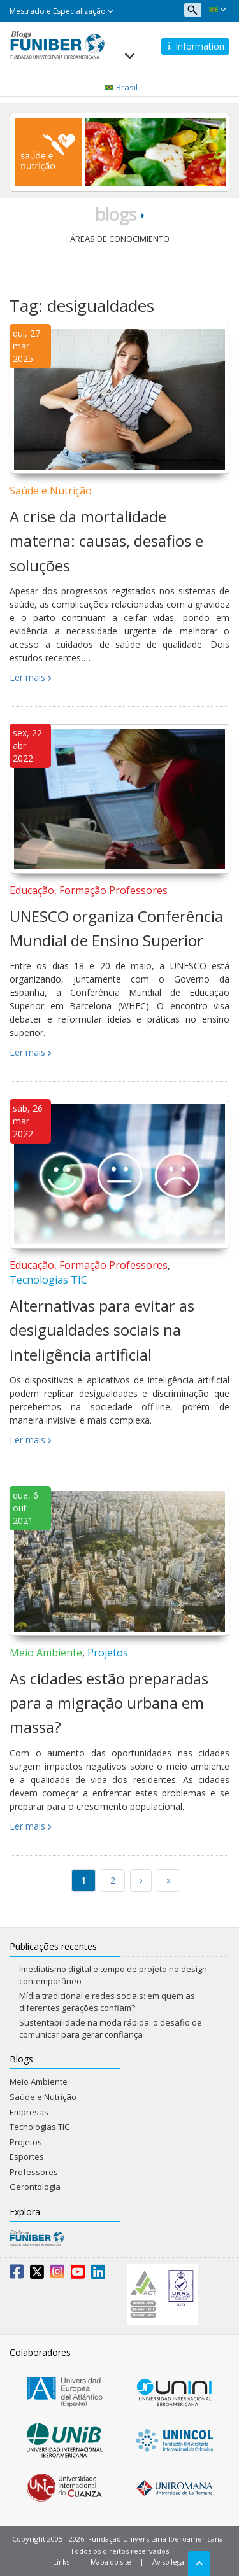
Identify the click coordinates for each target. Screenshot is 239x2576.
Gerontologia (35, 2186)
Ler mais (27, 677)
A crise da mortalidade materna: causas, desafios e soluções (106, 541)
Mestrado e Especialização (61, 11)
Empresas (29, 2112)
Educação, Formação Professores (89, 890)
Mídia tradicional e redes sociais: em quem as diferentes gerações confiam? (107, 2001)
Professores (34, 2172)
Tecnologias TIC (48, 1280)
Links (61, 2561)
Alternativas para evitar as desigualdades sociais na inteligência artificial (102, 1330)
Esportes (27, 2156)
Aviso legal (169, 2561)
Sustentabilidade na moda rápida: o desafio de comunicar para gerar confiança (110, 2028)
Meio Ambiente (46, 1653)
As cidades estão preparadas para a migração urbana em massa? (109, 1703)
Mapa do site (111, 2561)
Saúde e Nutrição (51, 491)
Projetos (107, 1653)
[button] (217, 9)
